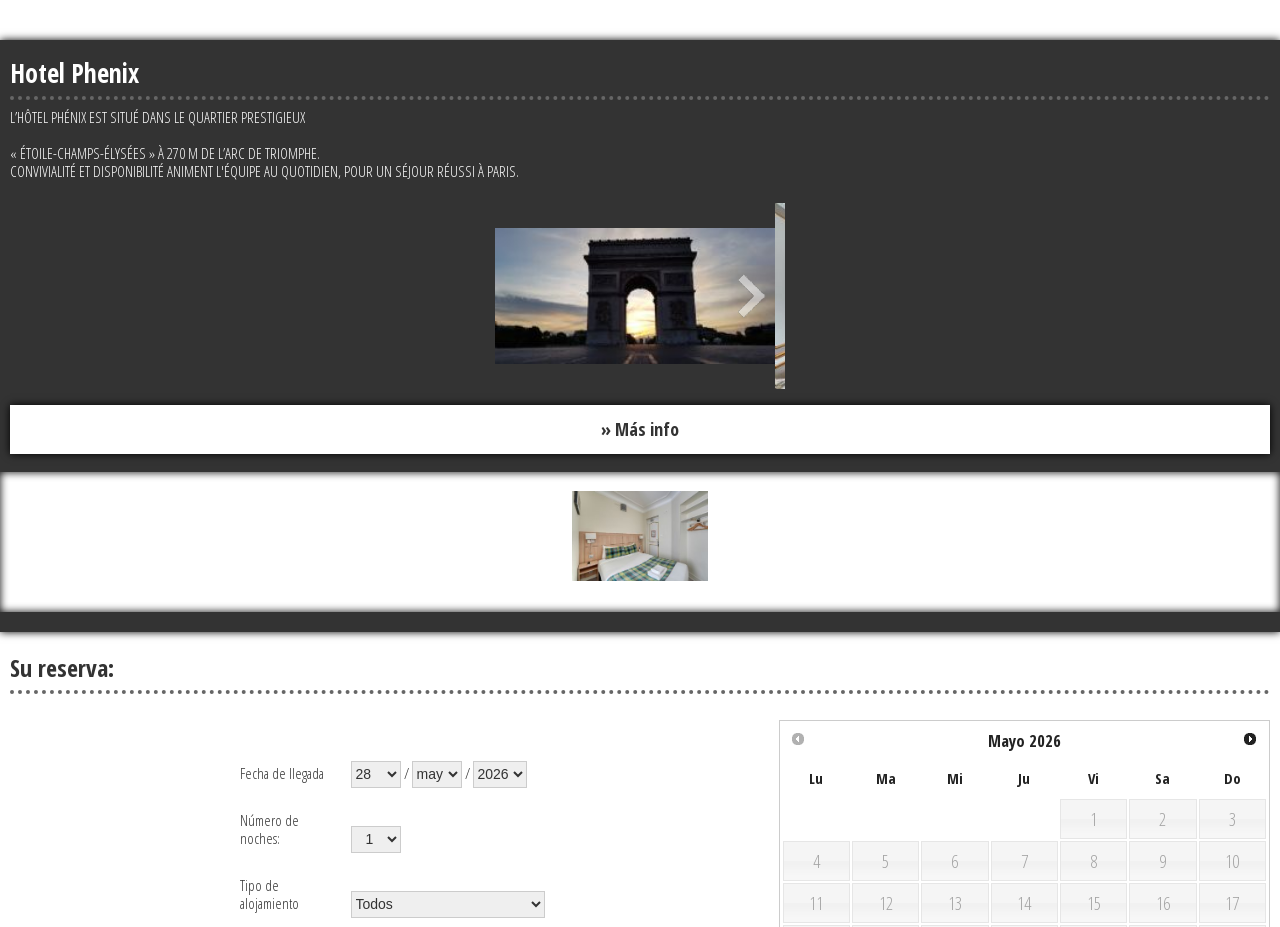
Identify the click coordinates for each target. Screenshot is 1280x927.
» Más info (640, 429)
